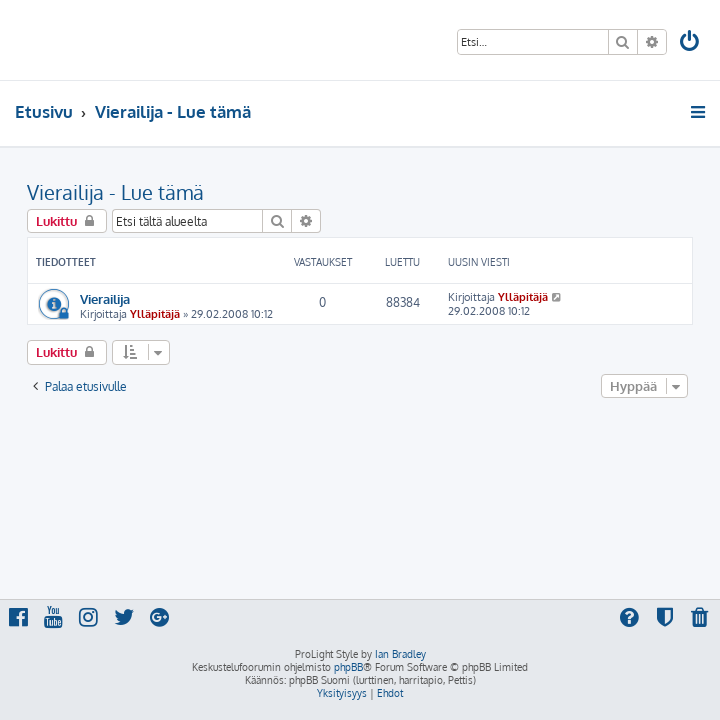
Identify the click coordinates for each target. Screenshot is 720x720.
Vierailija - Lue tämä (115, 192)
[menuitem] (691, 43)
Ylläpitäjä (155, 314)
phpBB (348, 667)
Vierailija (105, 298)
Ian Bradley (400, 654)
